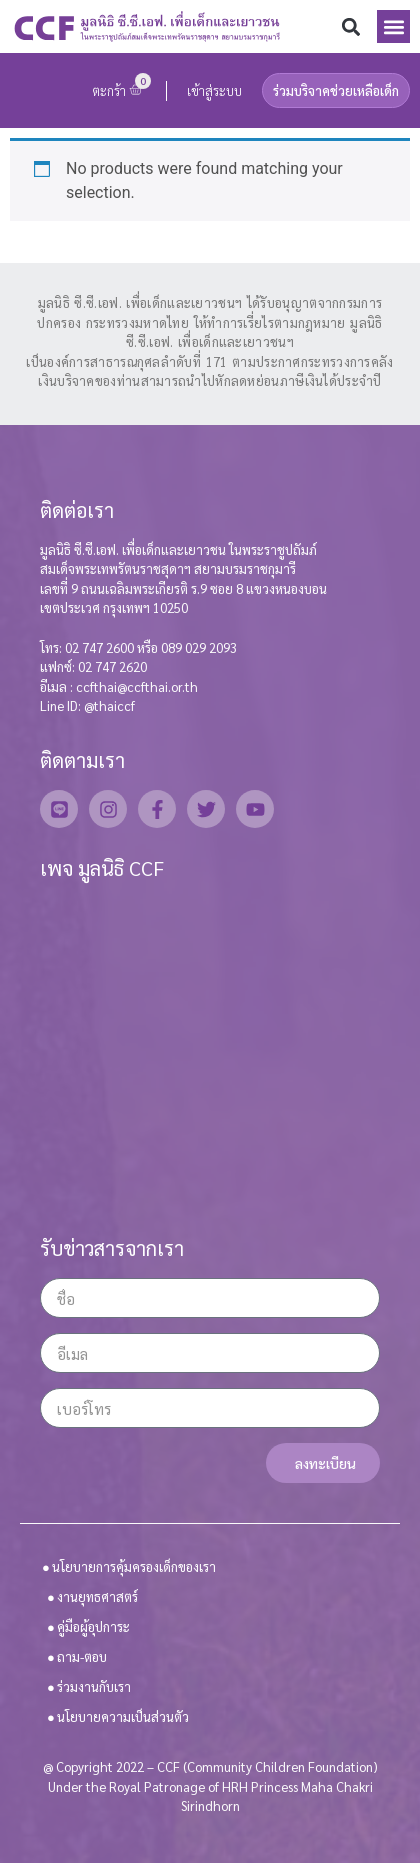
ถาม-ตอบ (82, 1656)
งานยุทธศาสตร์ (97, 1596)
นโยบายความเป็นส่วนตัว (123, 1716)
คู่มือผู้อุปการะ (93, 1626)
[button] (350, 26)
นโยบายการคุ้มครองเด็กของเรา (134, 1566)
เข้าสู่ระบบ (214, 90)
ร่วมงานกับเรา (94, 1686)
